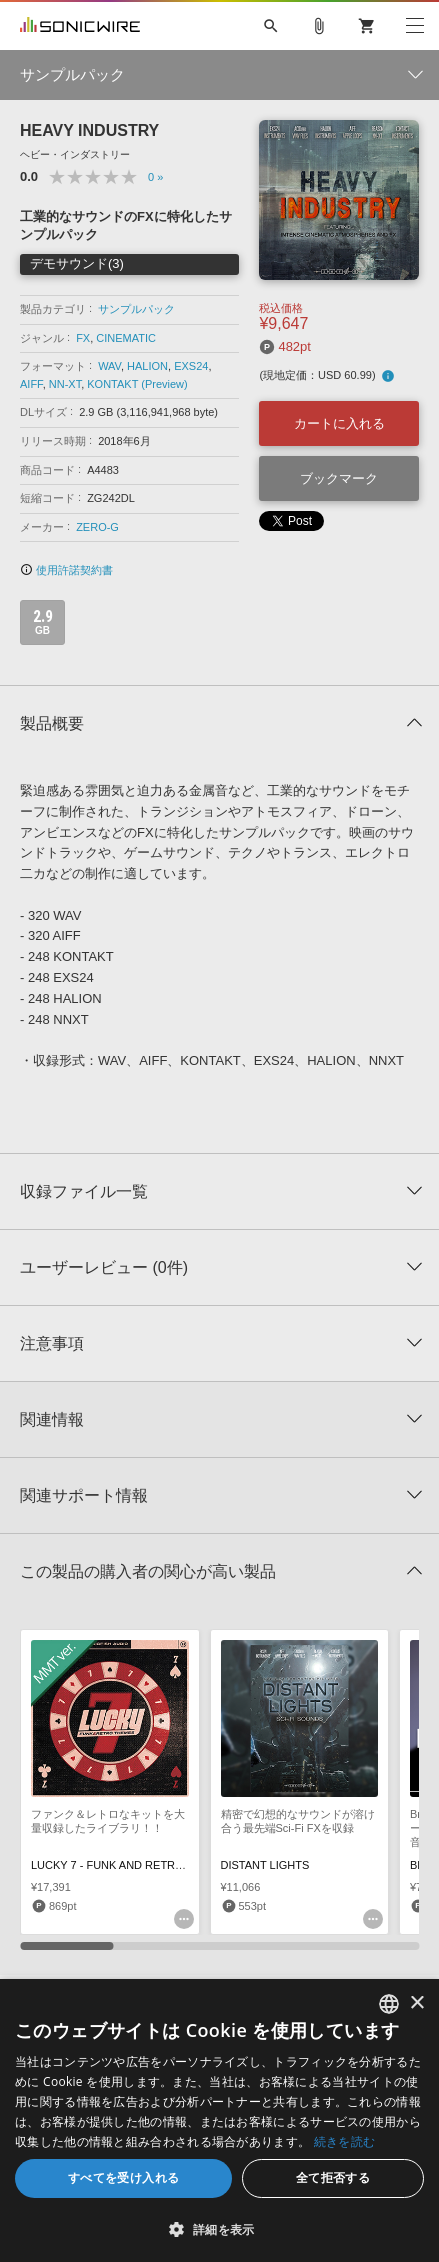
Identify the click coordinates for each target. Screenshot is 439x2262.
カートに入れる (339, 423)
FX (83, 338)
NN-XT (65, 384)
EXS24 (191, 366)
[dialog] (219, 2120)
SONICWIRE (80, 26)
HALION (147, 366)
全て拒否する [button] (333, 2177)
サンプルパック (136, 309)
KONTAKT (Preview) (137, 384)
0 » (155, 177)
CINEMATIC (126, 338)
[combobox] (389, 2004)
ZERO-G (97, 527)
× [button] (416, 2003)
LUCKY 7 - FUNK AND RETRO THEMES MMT (145, 1865)
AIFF (31, 384)
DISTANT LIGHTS (265, 1865)
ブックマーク (339, 478)
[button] (219, 2229)
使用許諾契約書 (66, 570)
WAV (109, 366)
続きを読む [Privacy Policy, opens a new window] (345, 2141)
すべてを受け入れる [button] (124, 2177)
